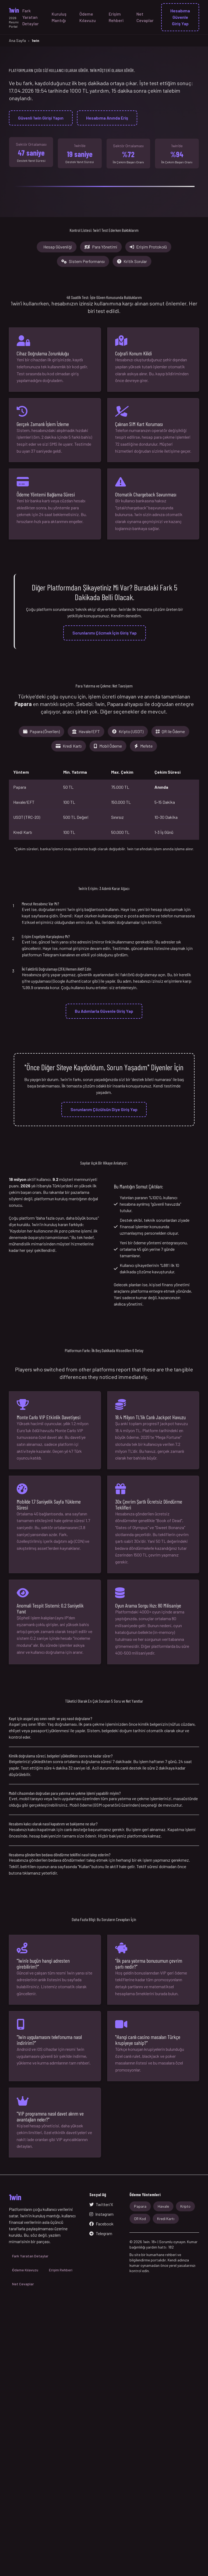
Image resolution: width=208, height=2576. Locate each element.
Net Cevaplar (145, 17)
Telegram (100, 2233)
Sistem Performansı (83, 261)
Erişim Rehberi (116, 17)
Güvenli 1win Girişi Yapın (41, 117)
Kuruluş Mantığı (59, 17)
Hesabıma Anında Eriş (107, 117)
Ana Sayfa (17, 40)
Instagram (101, 2214)
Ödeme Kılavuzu (87, 17)
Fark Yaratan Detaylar (30, 17)
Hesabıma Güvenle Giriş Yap (180, 17)
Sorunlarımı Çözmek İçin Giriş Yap (104, 632)
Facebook (101, 2223)
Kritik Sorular (132, 261)
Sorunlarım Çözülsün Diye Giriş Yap (104, 1109)
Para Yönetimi (100, 246)
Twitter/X (101, 2204)
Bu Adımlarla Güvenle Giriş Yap (104, 1011)
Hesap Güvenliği (57, 246)
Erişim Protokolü (148, 246)
